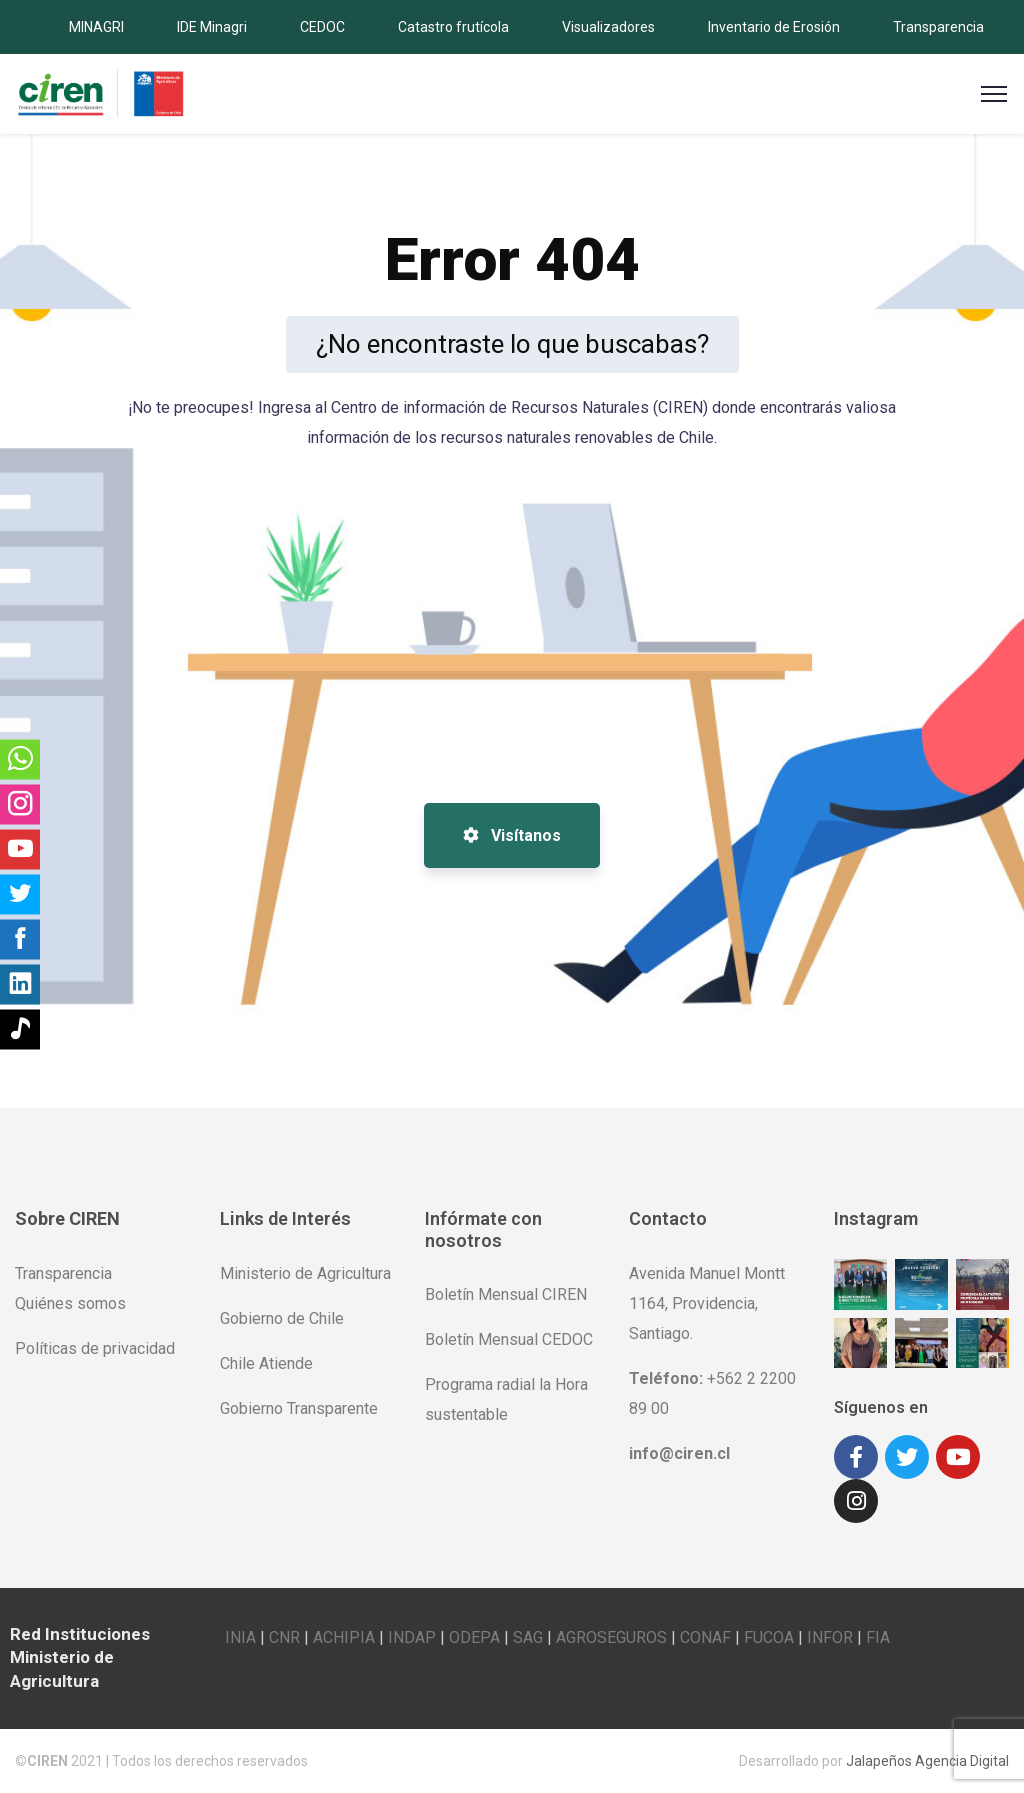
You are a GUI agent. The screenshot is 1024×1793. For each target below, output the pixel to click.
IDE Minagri (212, 27)
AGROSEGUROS (611, 1637)
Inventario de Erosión (774, 27)
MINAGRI (96, 27)
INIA (240, 1637)
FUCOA (769, 1637)
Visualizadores (608, 27)
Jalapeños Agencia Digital (927, 1761)
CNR (284, 1637)
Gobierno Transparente (299, 1408)
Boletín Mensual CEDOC (509, 1339)
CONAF (705, 1637)
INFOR (830, 1637)
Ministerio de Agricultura (305, 1273)
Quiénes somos (70, 1303)
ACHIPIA (344, 1637)
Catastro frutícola (453, 27)
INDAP (412, 1637)
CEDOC (322, 27)
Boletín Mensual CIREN (506, 1294)
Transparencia (938, 27)
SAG (528, 1637)
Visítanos (512, 835)
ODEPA (474, 1637)
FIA (878, 1637)
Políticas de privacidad (95, 1348)
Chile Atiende (266, 1363)
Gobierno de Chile (282, 1318)
